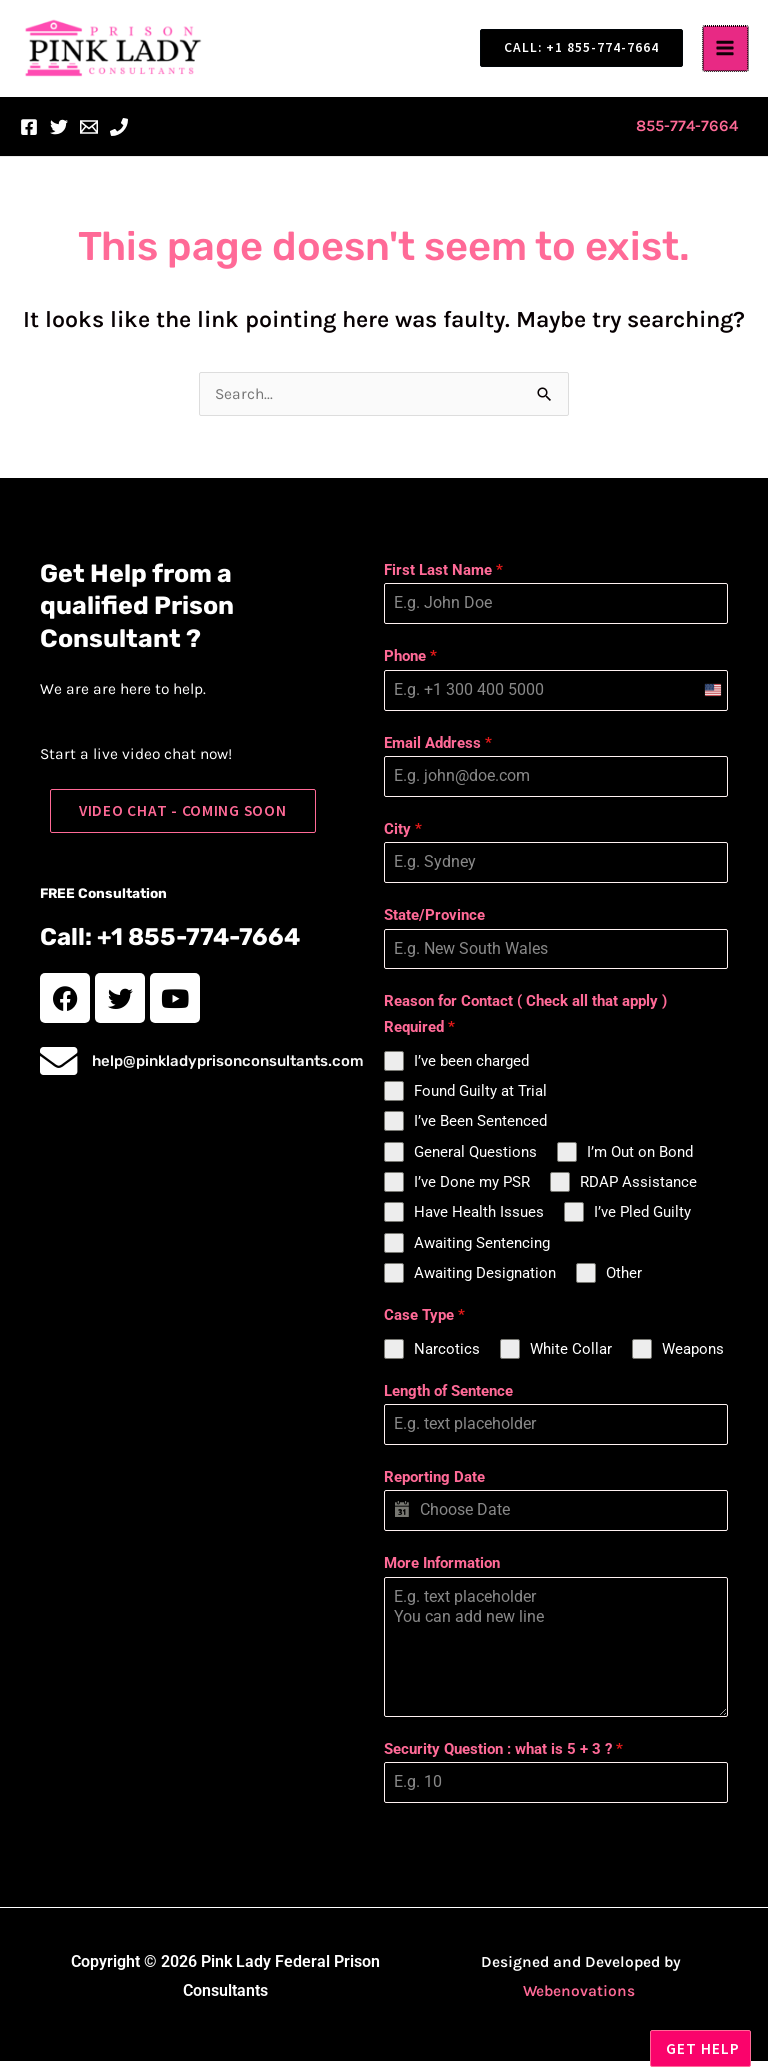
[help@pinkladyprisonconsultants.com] (65, 1075)
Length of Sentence (448, 1397)
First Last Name (443, 576)
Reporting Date (434, 1483)
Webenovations (579, 1997)
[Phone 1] (119, 133)
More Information (442, 1569)
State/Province (434, 921)
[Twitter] (59, 133)
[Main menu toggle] (726, 51)
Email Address (438, 749)
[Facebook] (29, 133)
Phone (410, 662)
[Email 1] (89, 133)
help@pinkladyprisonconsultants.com (241, 1075)
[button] (575, 51)
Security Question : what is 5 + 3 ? (503, 1755)
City (403, 835)
